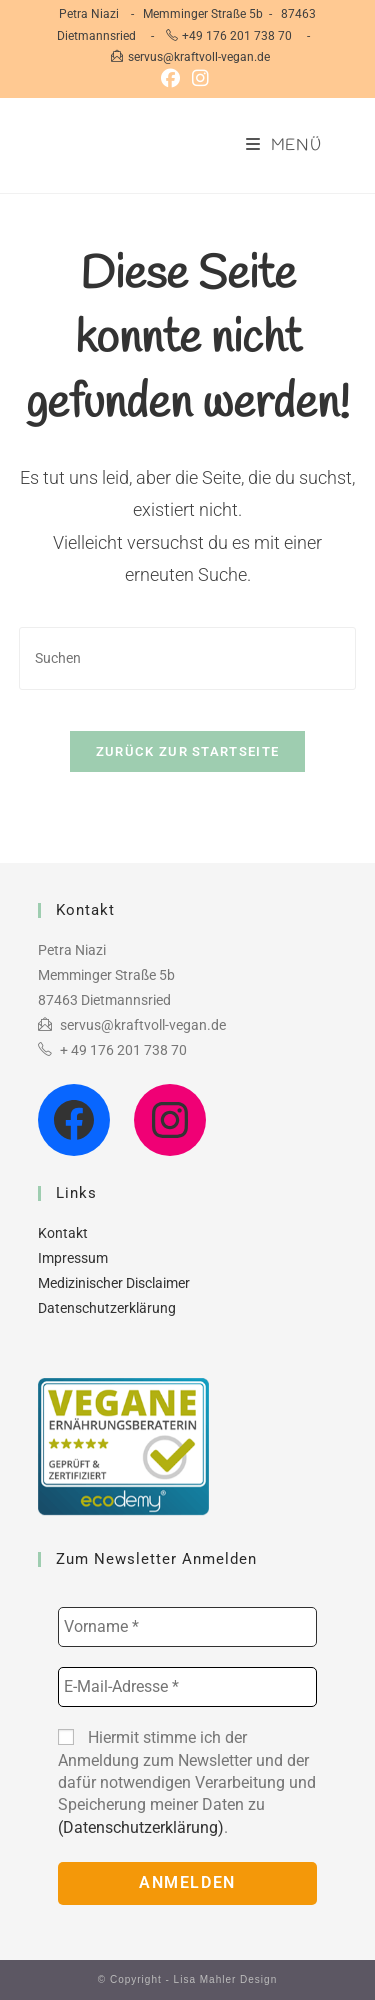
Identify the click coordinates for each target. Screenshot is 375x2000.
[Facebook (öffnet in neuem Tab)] (173, 78)
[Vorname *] (187, 1627)
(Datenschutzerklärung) (141, 1827)
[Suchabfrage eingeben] (188, 658)
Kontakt (63, 1233)
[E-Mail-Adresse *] (187, 1687)
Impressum (73, 1258)
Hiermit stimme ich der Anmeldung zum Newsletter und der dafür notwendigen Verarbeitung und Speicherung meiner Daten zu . (187, 1782)
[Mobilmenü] (284, 145)
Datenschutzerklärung (107, 1308)
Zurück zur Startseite (187, 751)
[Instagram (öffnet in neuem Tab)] (200, 78)
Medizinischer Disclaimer (114, 1283)
